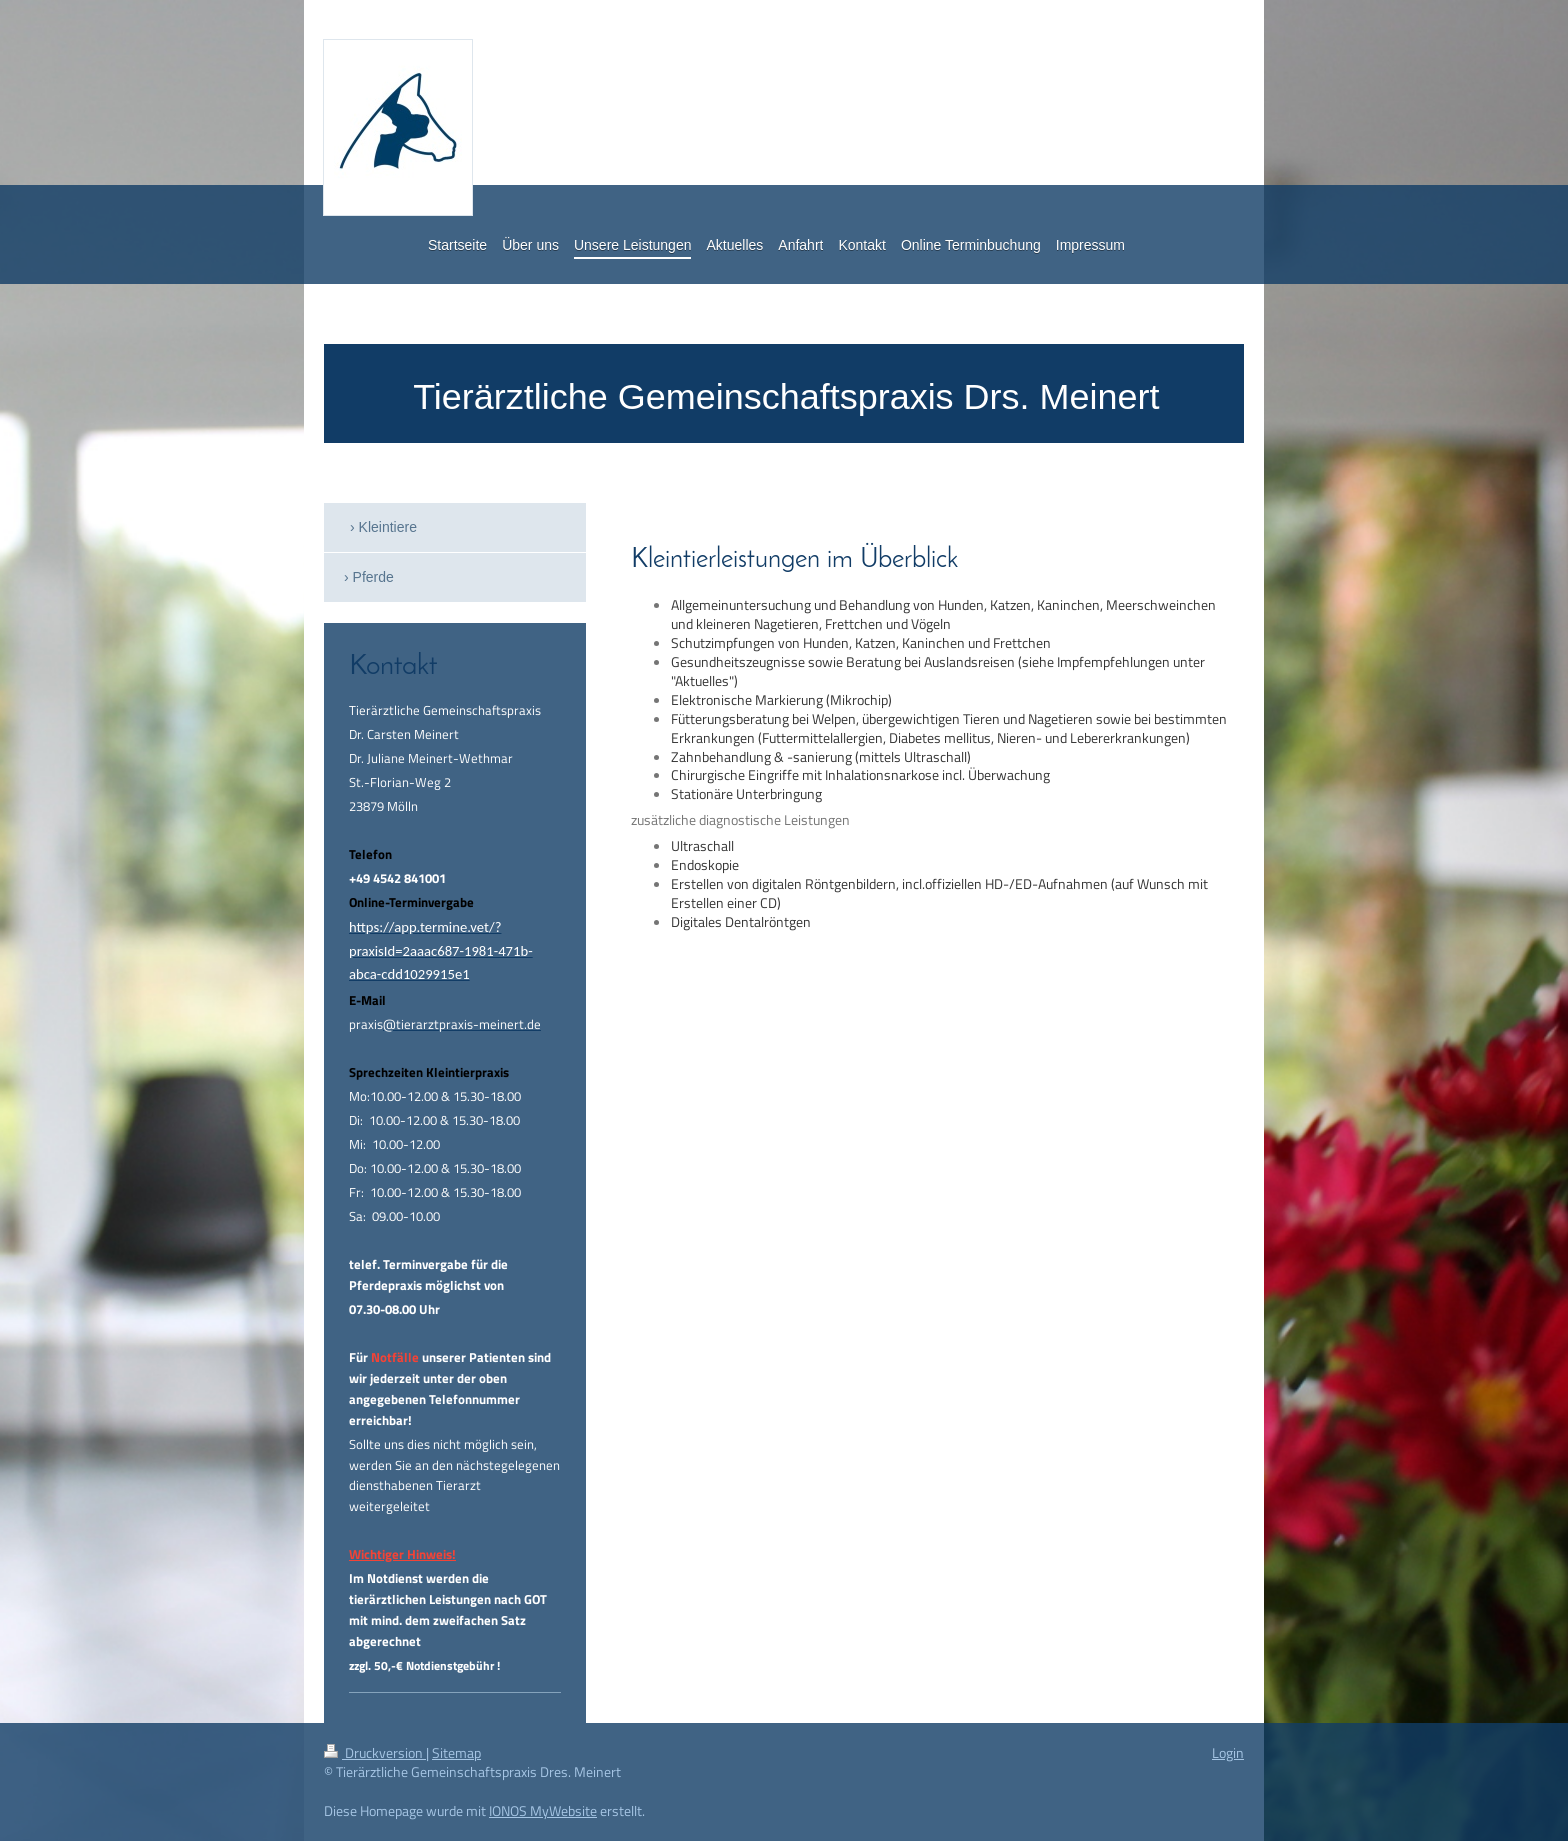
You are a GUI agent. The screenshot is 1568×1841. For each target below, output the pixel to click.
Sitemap (456, 1752)
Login (1228, 1752)
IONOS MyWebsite (543, 1810)
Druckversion (375, 1752)
